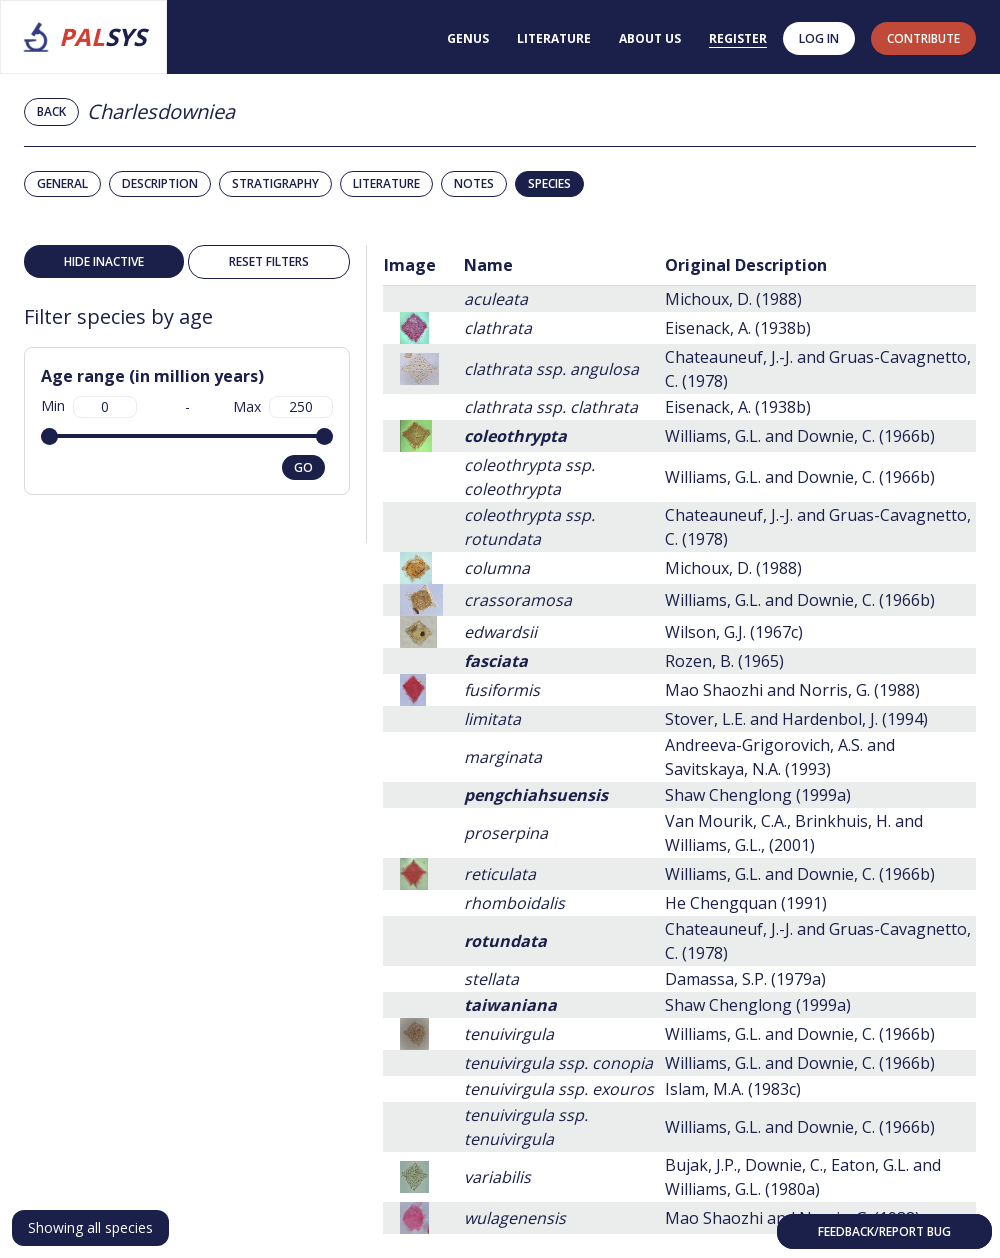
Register (738, 38)
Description (160, 183)
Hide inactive (104, 261)
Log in (819, 38)
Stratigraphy (275, 183)
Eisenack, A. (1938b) (738, 328)
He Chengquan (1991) (746, 903)
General (62, 183)
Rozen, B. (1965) (724, 661)
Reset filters (269, 261)
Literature (554, 38)
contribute (923, 38)
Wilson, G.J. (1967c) (734, 632)
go (303, 467)
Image (410, 265)
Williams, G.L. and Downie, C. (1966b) (800, 436)
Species (549, 183)
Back (51, 111)
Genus (468, 38)
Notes (474, 183)
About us (650, 38)
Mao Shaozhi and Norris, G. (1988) (792, 690)
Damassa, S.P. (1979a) (745, 979)
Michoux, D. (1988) (733, 299)
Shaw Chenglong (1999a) (758, 795)
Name (488, 265)
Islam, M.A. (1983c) (733, 1089)
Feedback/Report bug (884, 1231)
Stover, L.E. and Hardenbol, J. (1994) (796, 719)
